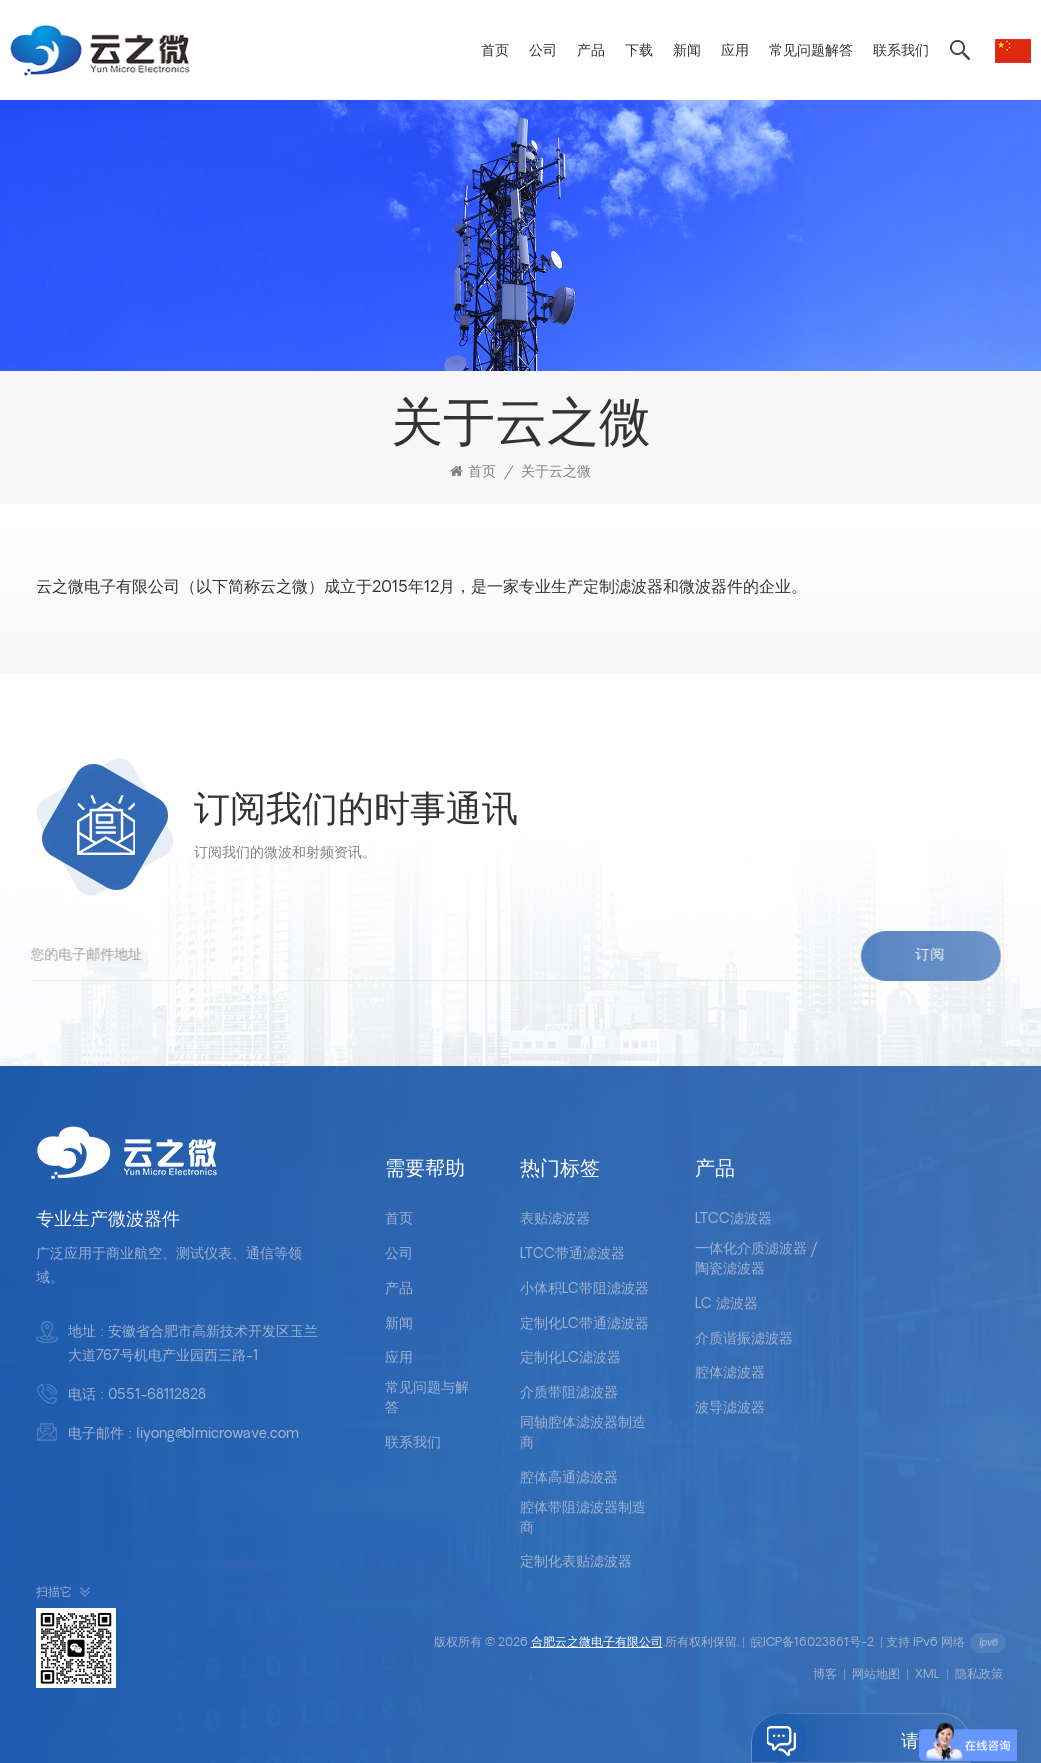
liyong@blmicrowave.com (217, 1434)
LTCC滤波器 (733, 1219)
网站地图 (876, 1675)
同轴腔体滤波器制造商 (583, 1433)
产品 (591, 51)
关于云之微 (556, 472)
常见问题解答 (811, 51)
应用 (735, 51)
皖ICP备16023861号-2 (812, 1643)
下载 (639, 51)
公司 (543, 51)
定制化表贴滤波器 (576, 1562)
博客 (825, 1675)
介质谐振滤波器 (744, 1339)
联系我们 (901, 51)
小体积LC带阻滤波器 (584, 1289)
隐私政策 (979, 1675)
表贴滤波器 (555, 1219)
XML (927, 1675)
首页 (495, 51)
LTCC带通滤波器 (572, 1254)
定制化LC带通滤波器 (584, 1324)
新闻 (687, 51)
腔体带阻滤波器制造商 (583, 1518)
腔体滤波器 (730, 1373)
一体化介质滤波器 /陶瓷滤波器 (756, 1259)
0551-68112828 (157, 1395)
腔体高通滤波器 (569, 1478)
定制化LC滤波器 (570, 1358)
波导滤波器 (730, 1408)
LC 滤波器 (726, 1304)
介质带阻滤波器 (569, 1393)
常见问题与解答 (427, 1398)
